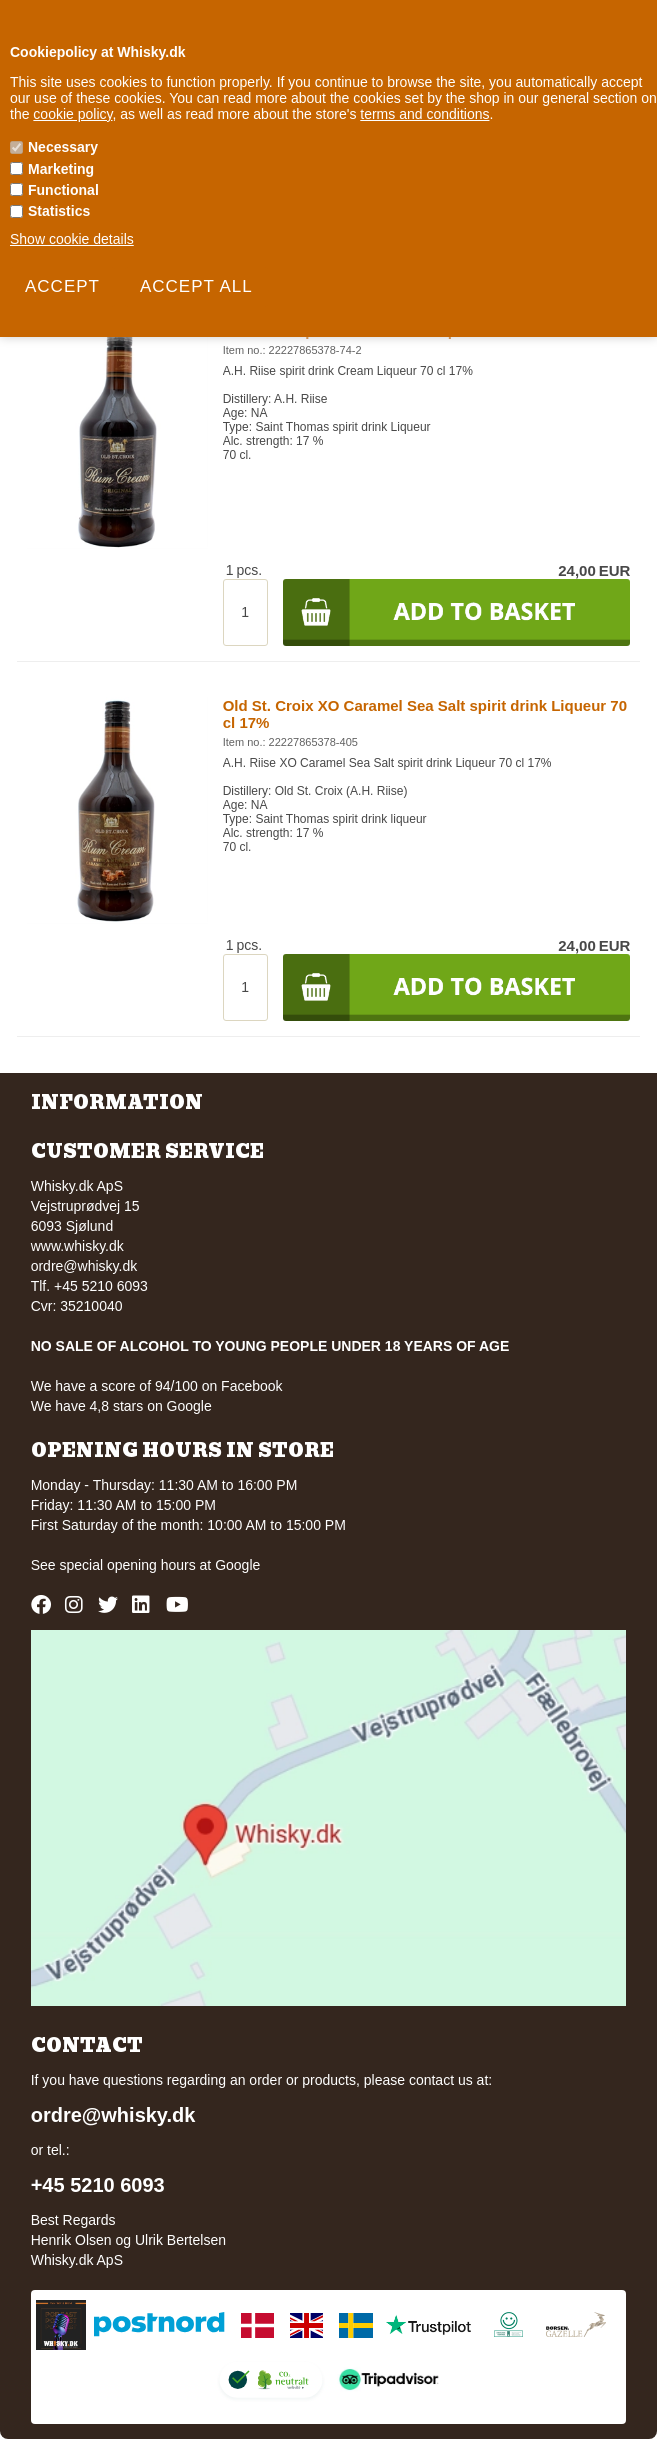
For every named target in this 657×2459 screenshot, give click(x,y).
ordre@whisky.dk (84, 1266)
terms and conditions (424, 114)
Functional (63, 190)
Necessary (63, 147)
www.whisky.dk (77, 1246)
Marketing (61, 169)
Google (237, 1565)
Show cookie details (72, 239)
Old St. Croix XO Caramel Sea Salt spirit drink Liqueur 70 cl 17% (425, 714)
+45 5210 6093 (98, 2185)
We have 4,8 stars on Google (121, 1406)
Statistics (59, 211)
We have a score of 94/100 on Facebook (157, 1386)
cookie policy (72, 114)
